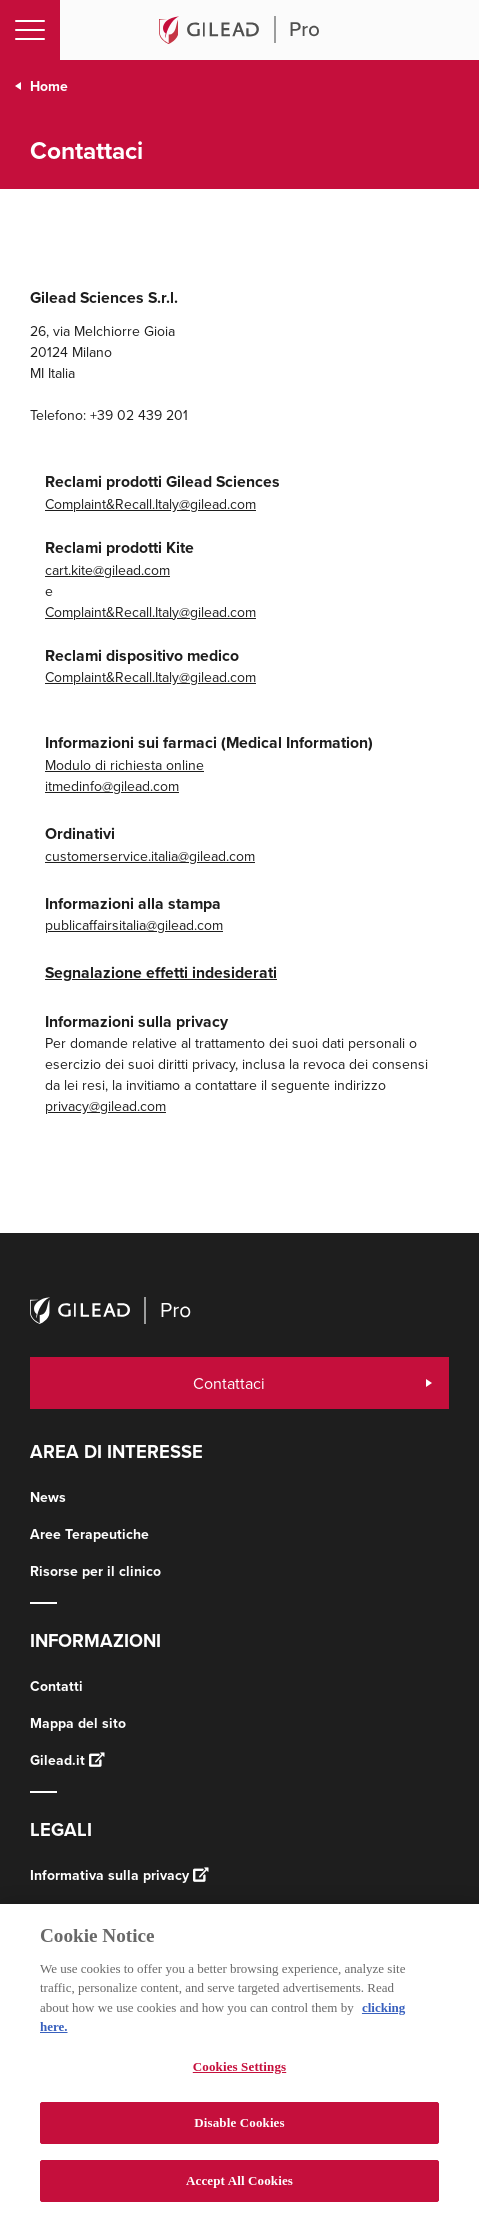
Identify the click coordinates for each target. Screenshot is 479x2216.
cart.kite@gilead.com (107, 570)
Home (49, 86)
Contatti (56, 1686)
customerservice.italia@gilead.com (150, 856)
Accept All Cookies (239, 2187)
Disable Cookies (239, 2129)
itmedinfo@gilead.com (112, 786)
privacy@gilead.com (105, 1106)
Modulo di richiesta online (124, 765)
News (48, 1497)
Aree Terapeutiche (89, 1534)
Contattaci (229, 1383)
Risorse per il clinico (95, 1571)
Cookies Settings (239, 2072)
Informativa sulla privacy (119, 1875)
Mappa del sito (78, 1723)
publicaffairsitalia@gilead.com (134, 925)
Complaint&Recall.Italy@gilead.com (150, 504)
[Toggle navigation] (30, 30)
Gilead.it (67, 1760)
